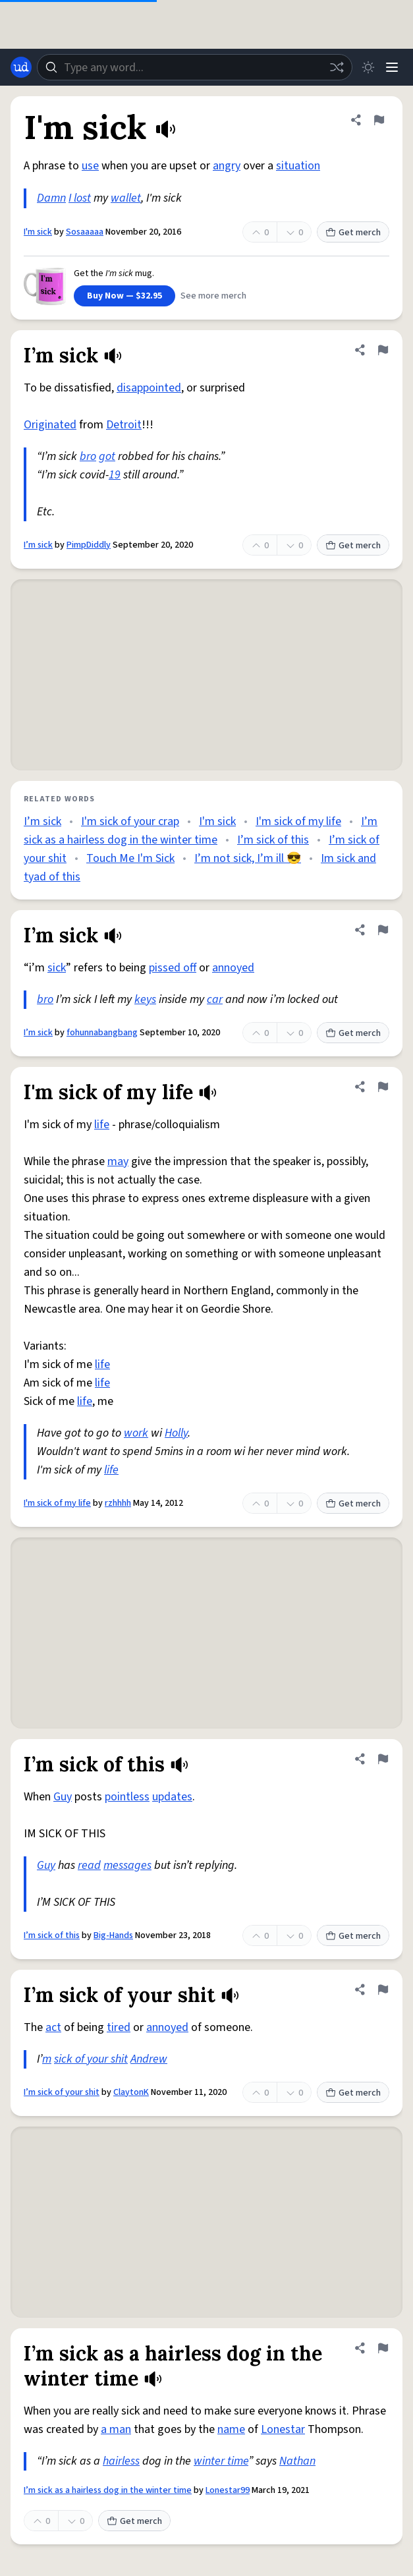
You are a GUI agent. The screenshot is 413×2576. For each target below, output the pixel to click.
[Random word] (336, 67)
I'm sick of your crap (130, 821)
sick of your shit (91, 2059)
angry (226, 165)
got (107, 456)
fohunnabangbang (102, 1032)
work (136, 1433)
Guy (62, 1797)
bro (88, 456)
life (101, 1124)
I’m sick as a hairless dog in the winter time (108, 2490)
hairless (121, 2461)
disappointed (149, 388)
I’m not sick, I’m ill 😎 (247, 858)
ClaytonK (131, 2092)
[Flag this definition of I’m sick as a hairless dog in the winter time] (382, 2348)
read (89, 1865)
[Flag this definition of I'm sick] (378, 119)
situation (298, 165)
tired (118, 2027)
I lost (80, 198)
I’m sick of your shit (61, 2092)
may (117, 1161)
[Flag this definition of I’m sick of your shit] (382, 1989)
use (90, 165)
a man (116, 2429)
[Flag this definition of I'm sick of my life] (382, 1086)
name (231, 2429)
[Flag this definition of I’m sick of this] (382, 1758)
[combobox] (194, 67)
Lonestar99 (228, 2490)
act (53, 2027)
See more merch (213, 295)
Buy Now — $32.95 (124, 295)
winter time (221, 2461)
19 (115, 475)
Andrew (148, 2059)
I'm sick (38, 232)
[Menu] (391, 67)
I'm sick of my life (298, 821)
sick (56, 967)
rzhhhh (118, 1503)
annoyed (233, 967)
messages (127, 1865)
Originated (50, 424)
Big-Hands (113, 1935)
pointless (127, 1797)
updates (172, 1797)
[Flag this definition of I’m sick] (382, 349)
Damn (51, 198)
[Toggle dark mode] (368, 67)
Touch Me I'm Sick (130, 858)
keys (145, 999)
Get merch (353, 232)
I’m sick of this (273, 840)
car (215, 999)
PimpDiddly (89, 545)
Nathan (297, 2461)
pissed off (172, 967)
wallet (126, 198)
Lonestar (283, 2429)
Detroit (124, 424)
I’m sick (38, 545)
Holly (176, 1433)
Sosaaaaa (84, 232)
